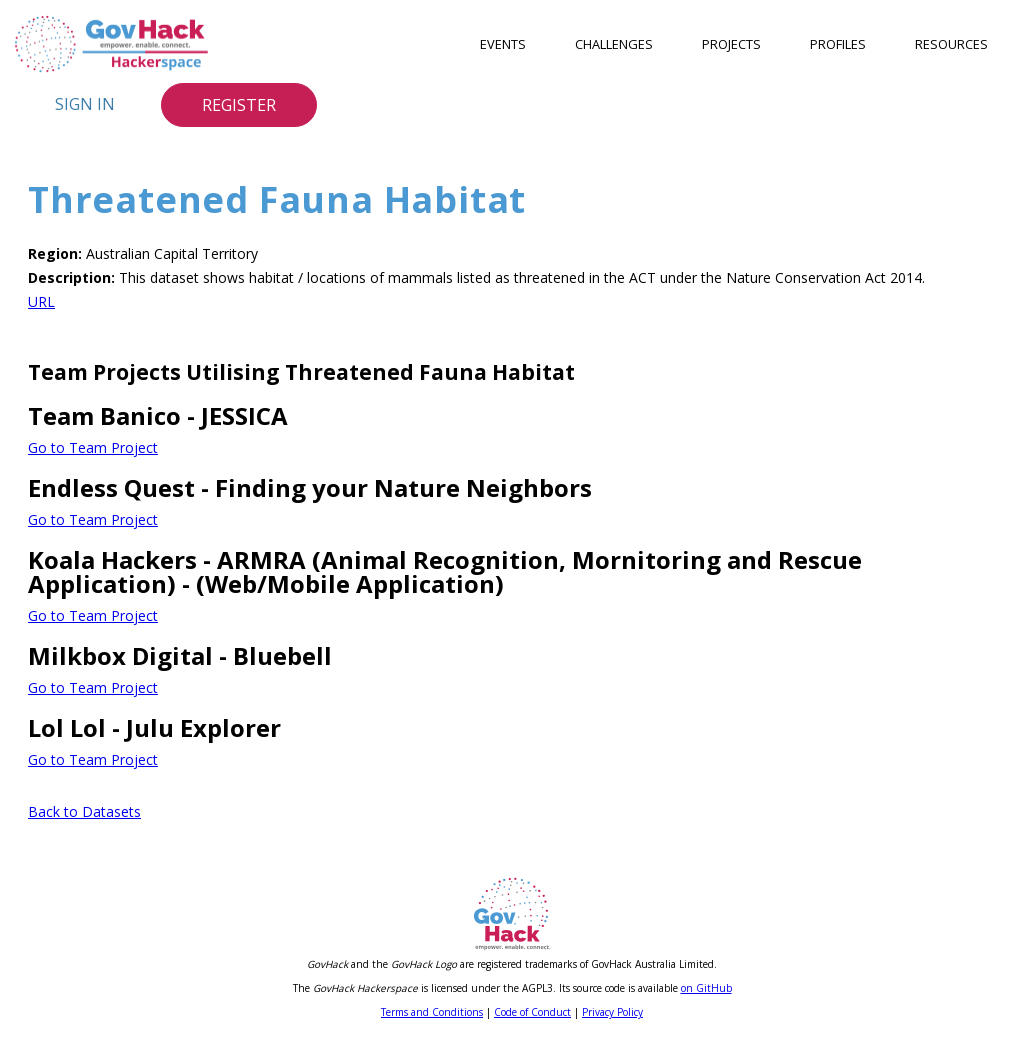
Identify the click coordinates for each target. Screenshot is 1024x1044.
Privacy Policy (612, 1012)
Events (503, 44)
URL (41, 301)
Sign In (85, 104)
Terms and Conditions (432, 1012)
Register (239, 105)
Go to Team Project (93, 447)
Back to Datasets (84, 811)
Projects (731, 44)
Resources (951, 44)
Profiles (838, 44)
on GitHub (706, 988)
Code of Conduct (532, 1012)
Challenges (614, 44)
